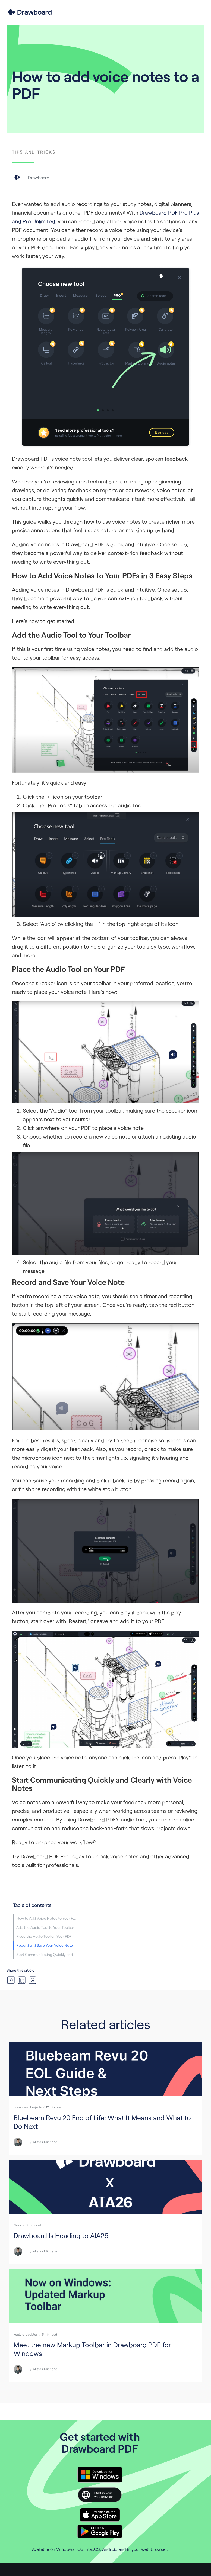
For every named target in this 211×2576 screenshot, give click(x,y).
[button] (198, 12)
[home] (30, 12)
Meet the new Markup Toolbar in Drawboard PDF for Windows (92, 2348)
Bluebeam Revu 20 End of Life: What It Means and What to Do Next (102, 2121)
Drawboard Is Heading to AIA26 (61, 2235)
